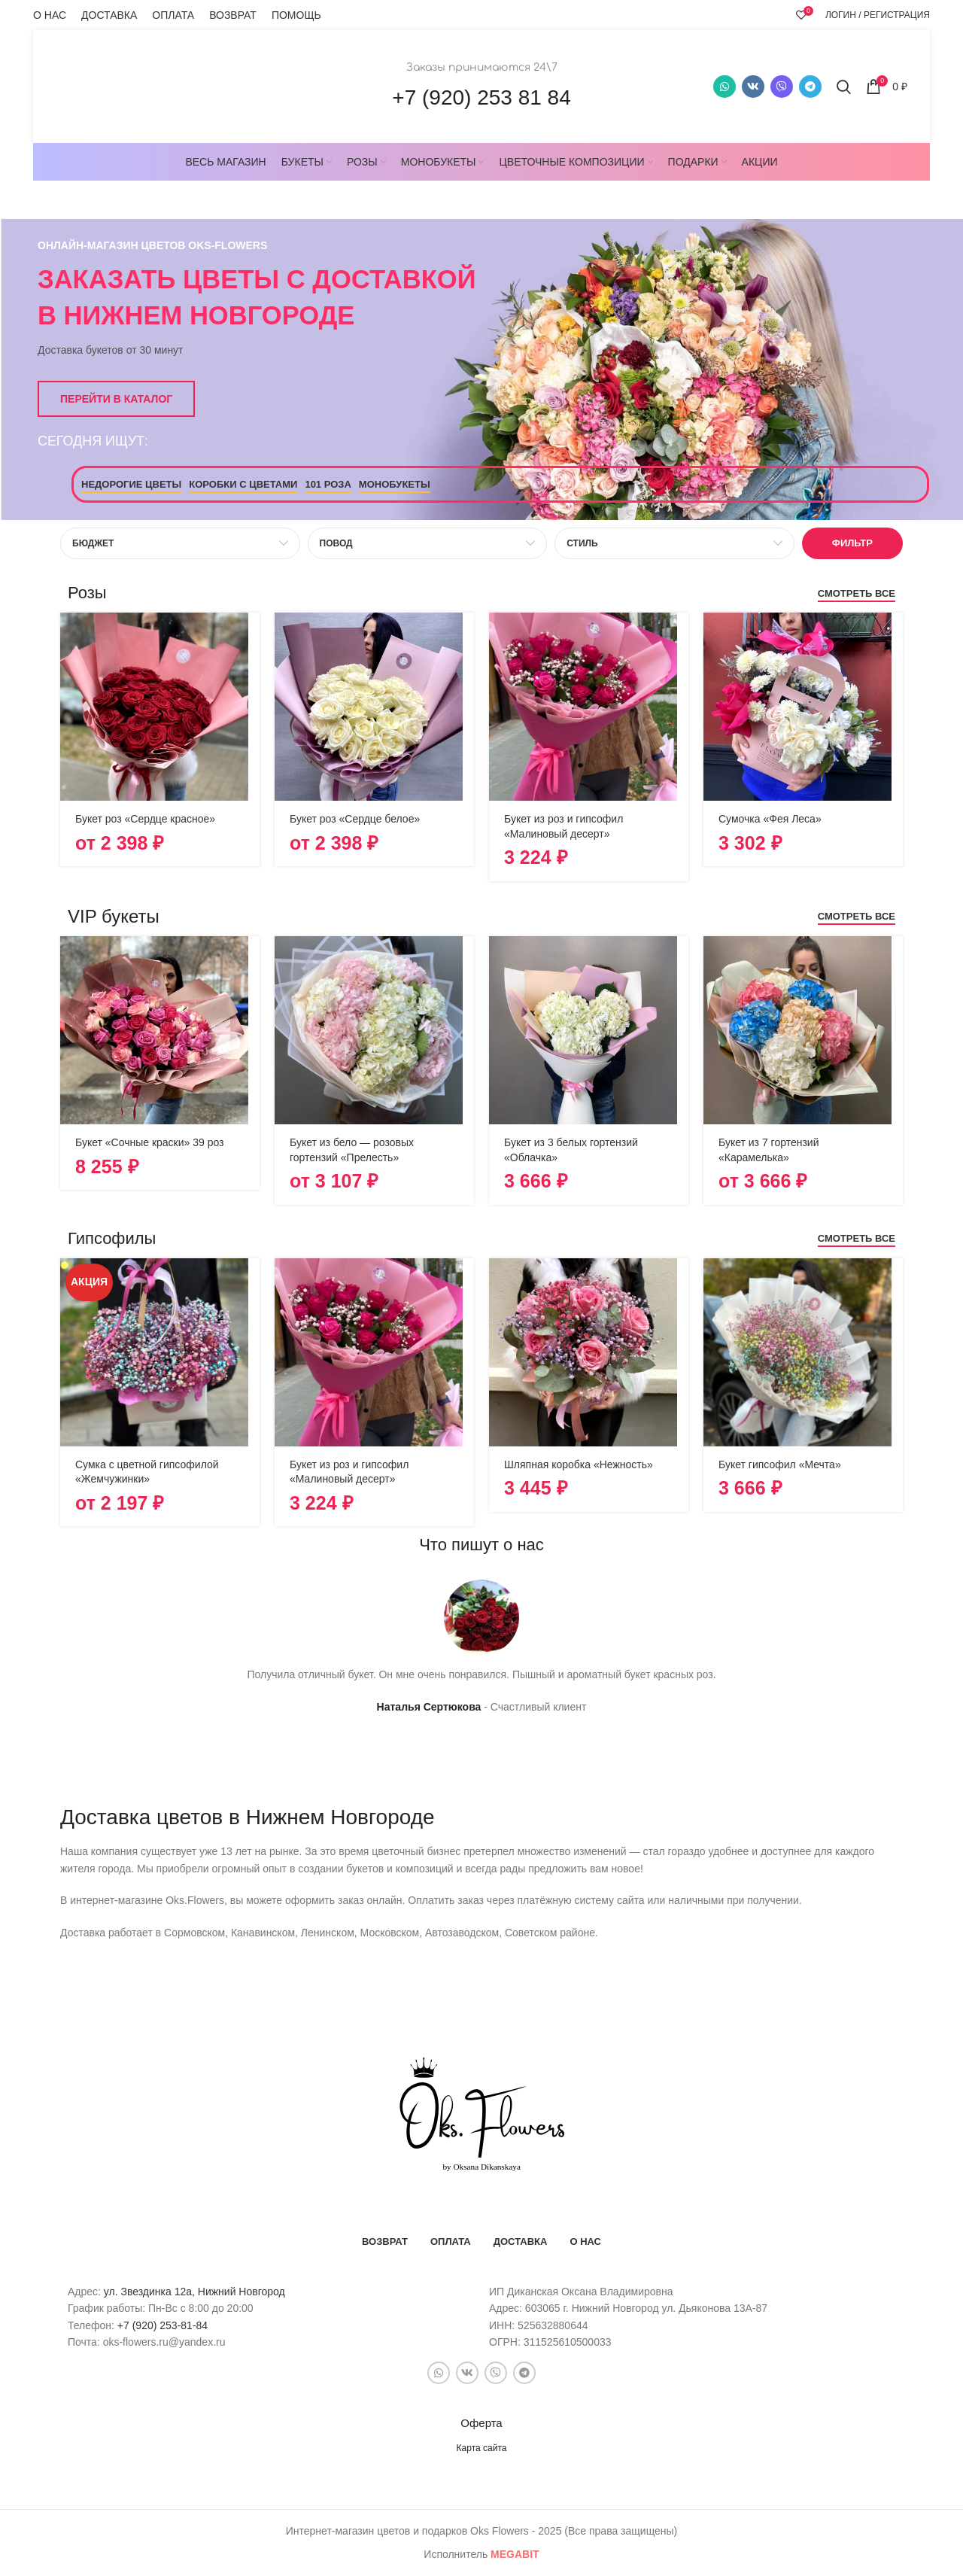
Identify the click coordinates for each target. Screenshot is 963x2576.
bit (515, 2554)
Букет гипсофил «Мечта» (779, 1464)
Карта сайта (482, 2448)
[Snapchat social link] (781, 86)
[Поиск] (843, 86)
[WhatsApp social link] (724, 86)
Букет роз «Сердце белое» (355, 819)
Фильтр (852, 543)
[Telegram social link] (810, 86)
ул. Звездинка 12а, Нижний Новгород (194, 2292)
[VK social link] (753, 86)
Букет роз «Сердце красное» (145, 819)
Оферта (481, 2422)
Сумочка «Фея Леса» (770, 819)
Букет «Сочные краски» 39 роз (149, 1142)
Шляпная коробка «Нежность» (578, 1464)
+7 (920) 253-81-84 (162, 2325)
